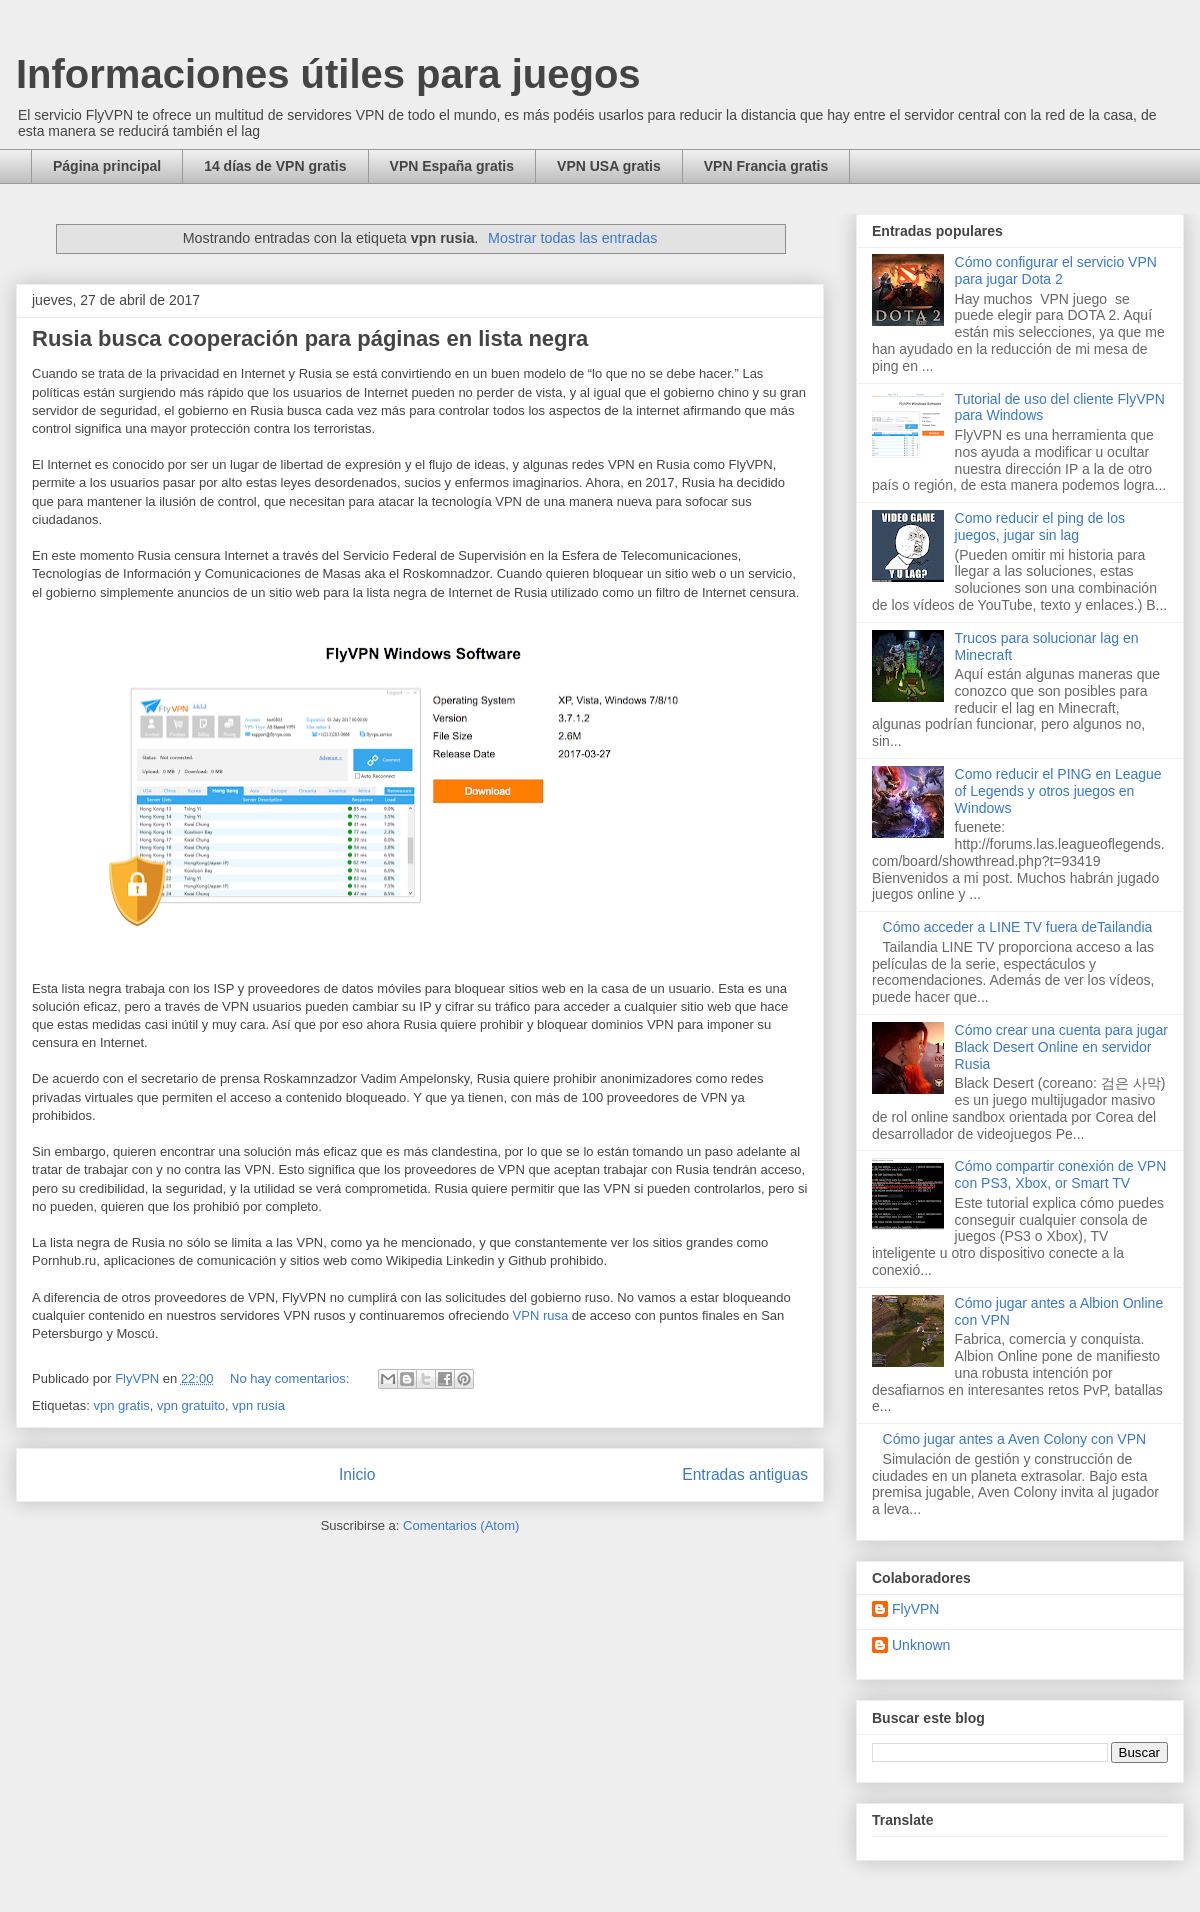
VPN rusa (541, 1315)
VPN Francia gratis (766, 166)
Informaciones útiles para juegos (328, 74)
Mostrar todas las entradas (572, 238)
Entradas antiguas (745, 1474)
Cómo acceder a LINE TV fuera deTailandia (1018, 927)
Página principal (107, 166)
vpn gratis (121, 1405)
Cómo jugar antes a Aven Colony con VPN (1015, 1439)
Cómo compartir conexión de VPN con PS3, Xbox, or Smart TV (1061, 1174)
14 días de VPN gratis (275, 166)
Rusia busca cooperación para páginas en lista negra (310, 338)
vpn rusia (258, 1405)
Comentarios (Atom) (461, 1525)
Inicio (357, 1474)
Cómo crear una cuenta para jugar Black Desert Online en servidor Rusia (1061, 1047)
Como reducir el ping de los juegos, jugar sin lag (1040, 526)
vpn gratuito (191, 1405)
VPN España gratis (452, 166)
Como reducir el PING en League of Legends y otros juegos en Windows (1058, 791)
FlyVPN (915, 1609)
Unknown (921, 1645)
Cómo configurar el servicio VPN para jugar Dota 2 (1056, 270)
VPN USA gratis (609, 166)
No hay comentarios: (291, 1378)
